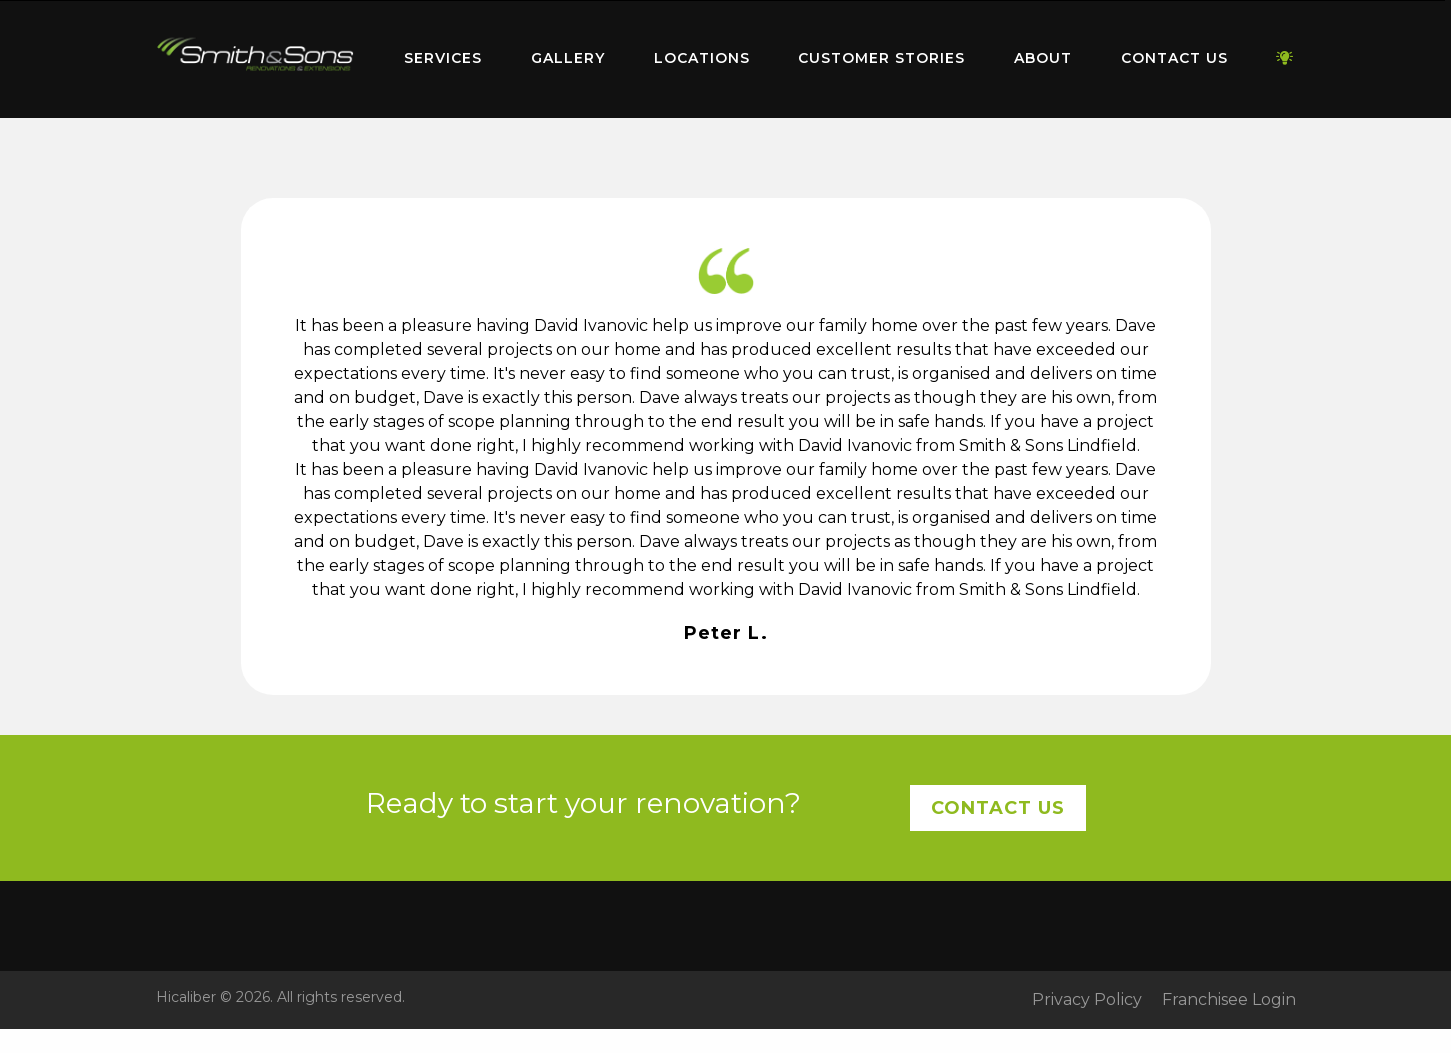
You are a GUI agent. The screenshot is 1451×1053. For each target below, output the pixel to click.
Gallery (568, 58)
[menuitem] (256, 59)
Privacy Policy (1087, 1000)
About (1043, 58)
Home (256, 54)
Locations (702, 58)
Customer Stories (881, 58)
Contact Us (1174, 58)
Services (443, 58)
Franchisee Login (1229, 1000)
